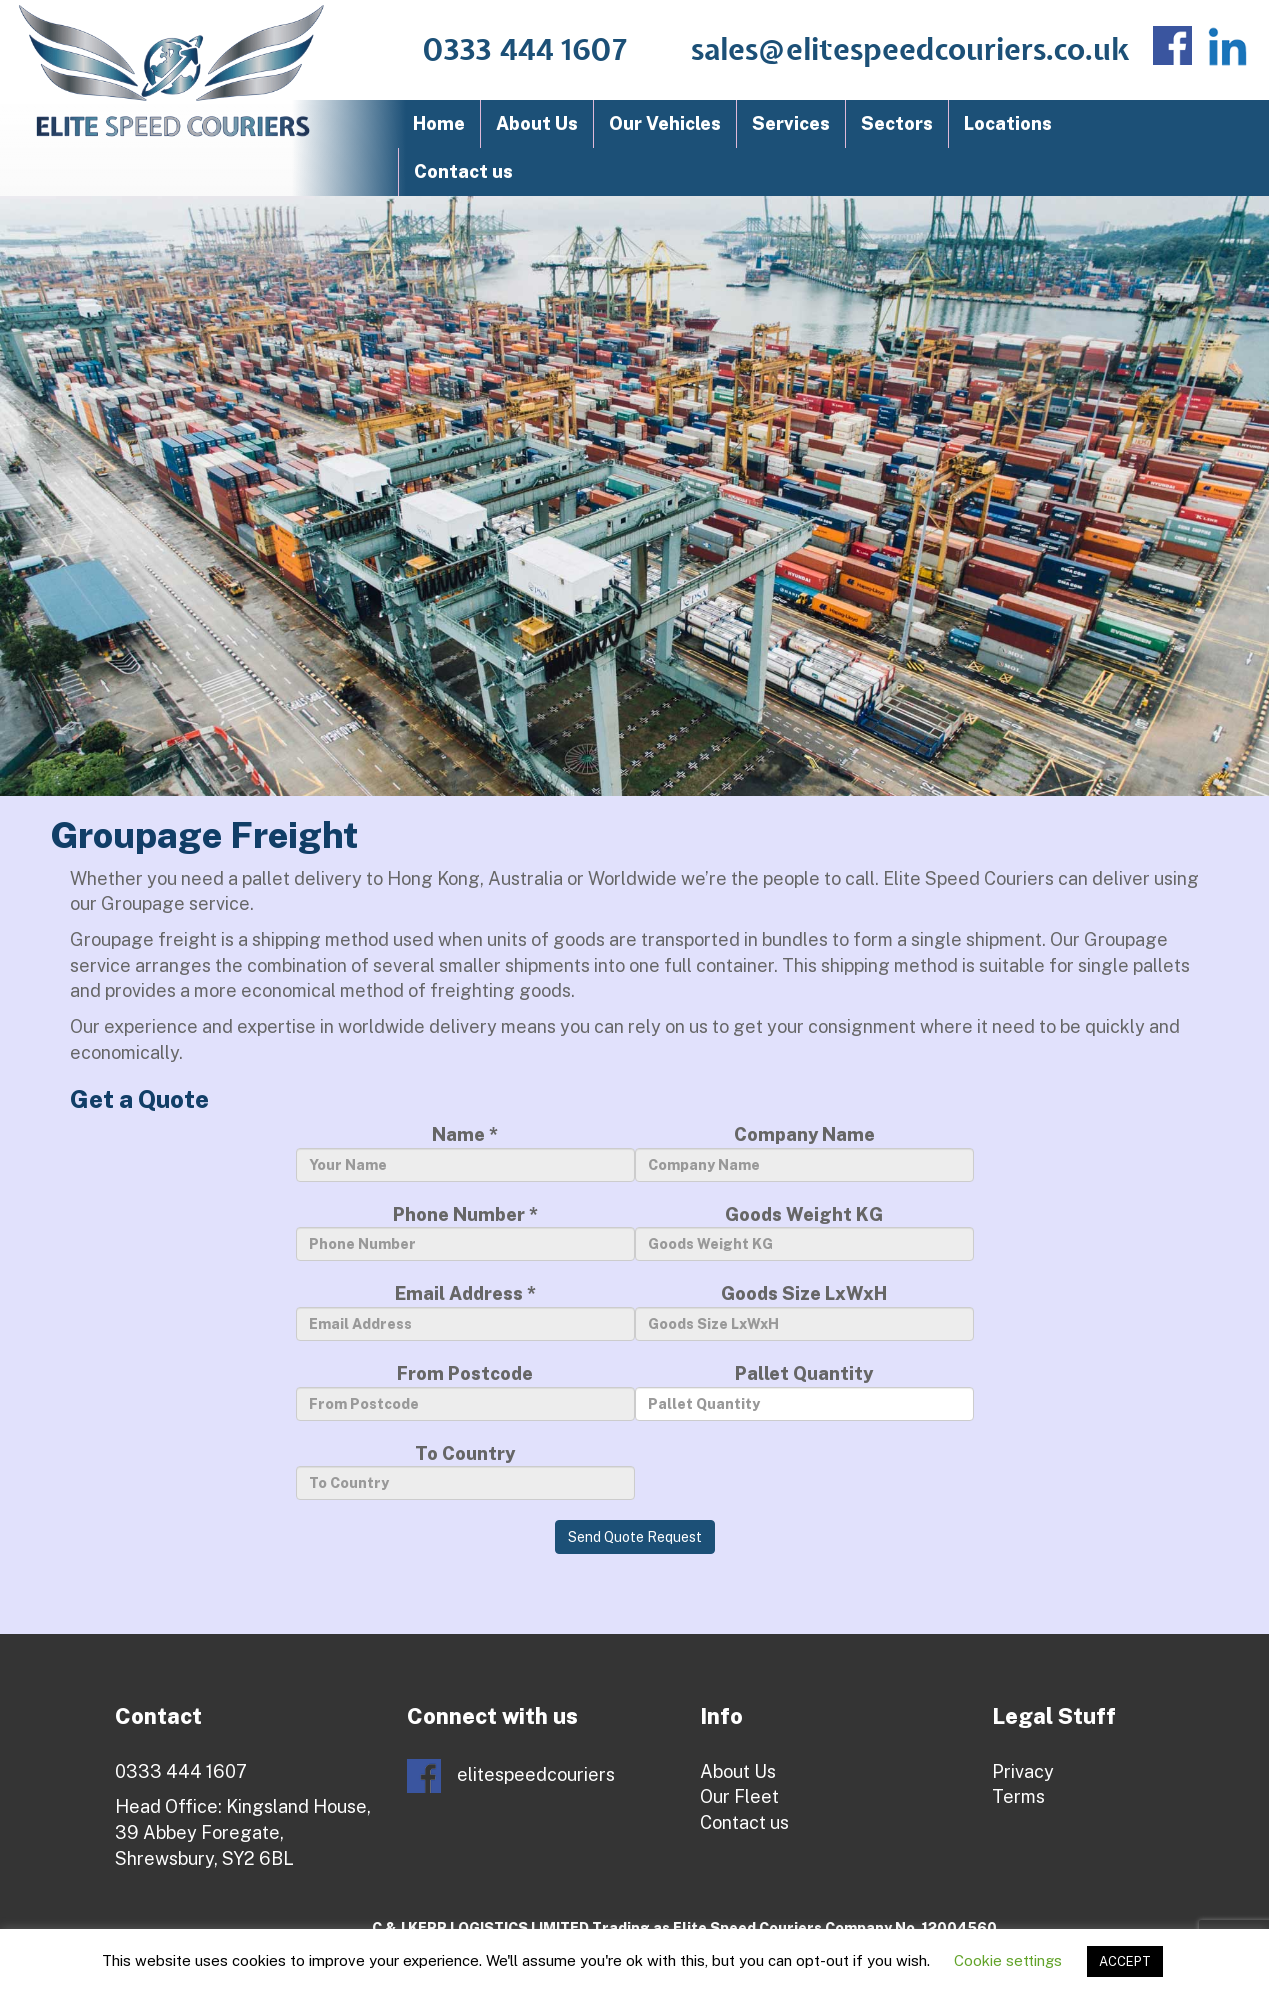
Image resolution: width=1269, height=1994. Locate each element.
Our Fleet (739, 1796)
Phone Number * (465, 1233)
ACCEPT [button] (1125, 1961)
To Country (465, 1472)
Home (439, 123)
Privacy (1023, 1771)
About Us (537, 123)
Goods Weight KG (804, 1233)
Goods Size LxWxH (804, 1312)
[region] (634, 496)
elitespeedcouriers (511, 1776)
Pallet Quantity (804, 1392)
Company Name (804, 1153)
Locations (1008, 123)
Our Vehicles (665, 123)
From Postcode (465, 1392)
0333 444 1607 (525, 51)
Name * (465, 1153)
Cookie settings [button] (1008, 1960)
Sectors (897, 123)
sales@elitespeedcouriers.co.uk (910, 51)
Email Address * (465, 1312)
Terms (1018, 1796)
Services (791, 123)
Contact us (463, 171)
